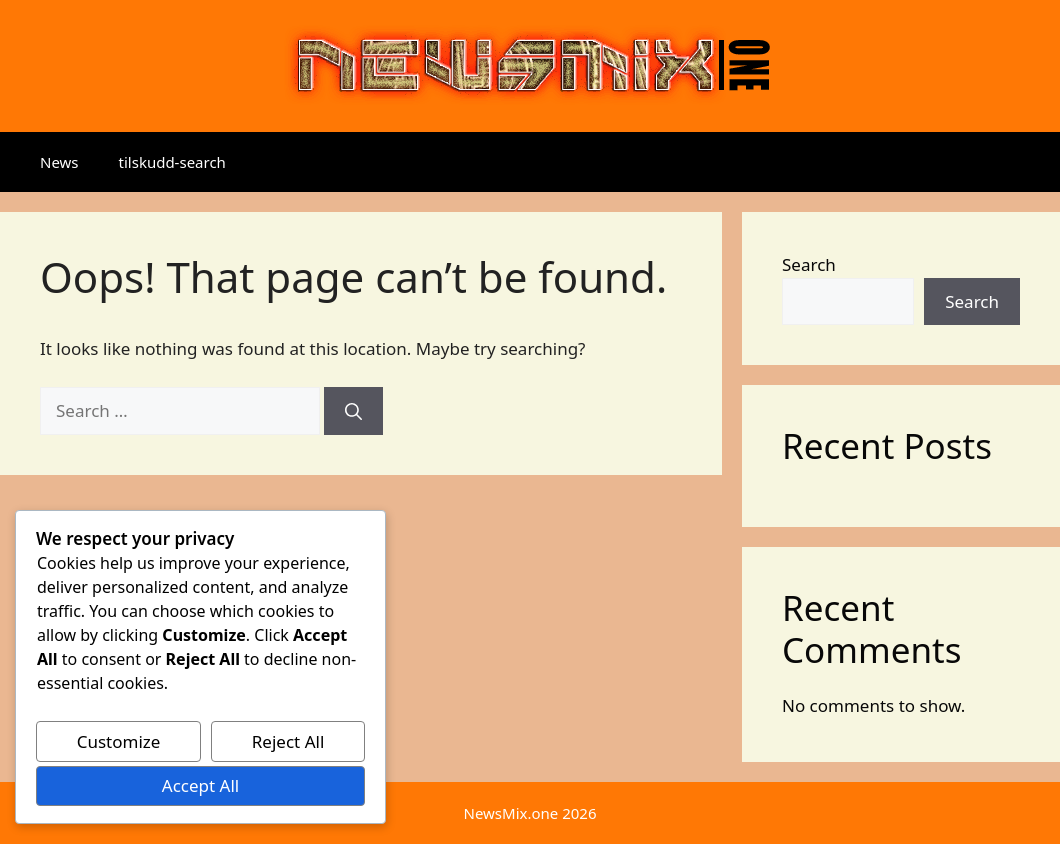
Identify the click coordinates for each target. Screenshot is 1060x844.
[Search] (353, 411)
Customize (119, 741)
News (59, 162)
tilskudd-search (172, 162)
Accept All (200, 785)
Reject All (288, 741)
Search (809, 264)
